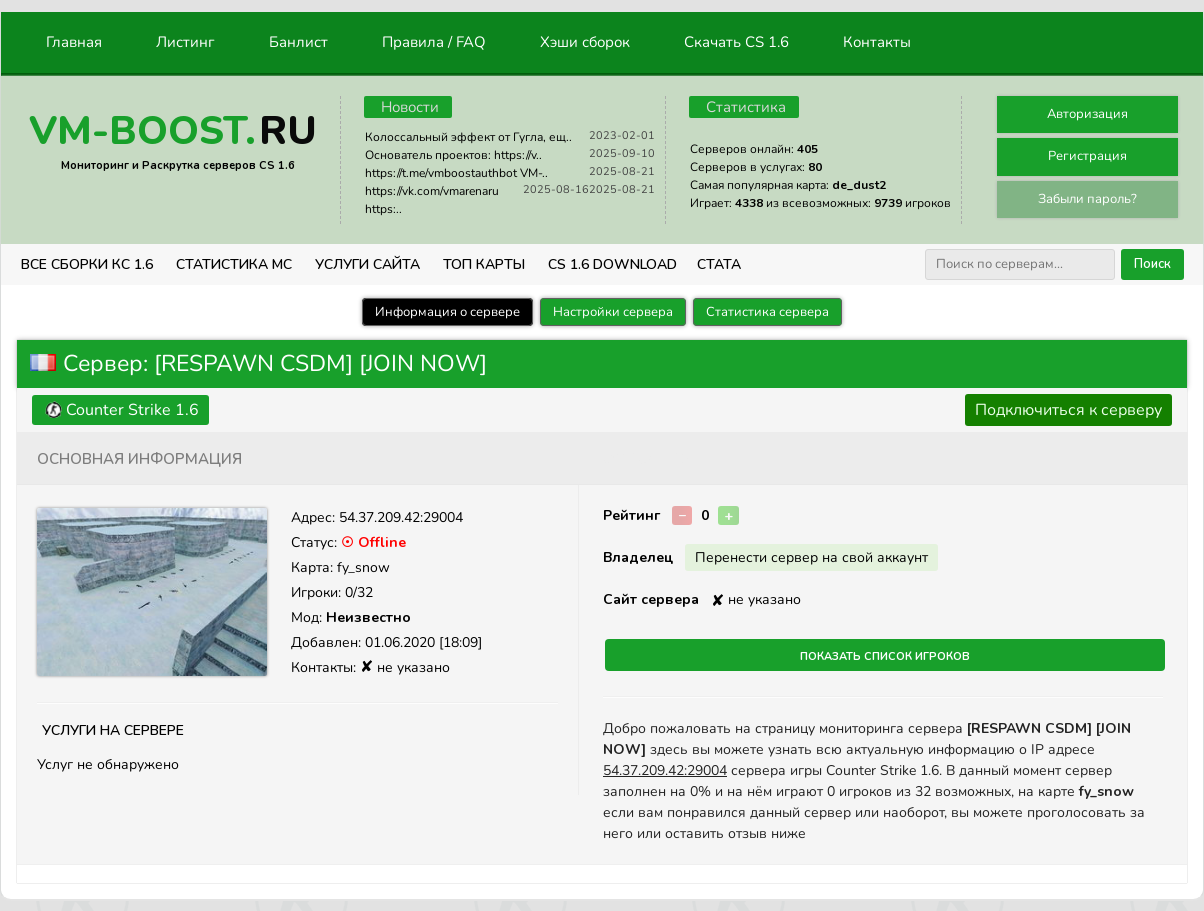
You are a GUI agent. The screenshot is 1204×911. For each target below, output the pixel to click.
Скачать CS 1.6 (736, 42)
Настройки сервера (613, 312)
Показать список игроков (885, 655)
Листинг (185, 42)
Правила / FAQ (434, 42)
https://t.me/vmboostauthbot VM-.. (456, 173)
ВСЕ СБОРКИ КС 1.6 (87, 264)
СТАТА (719, 264)
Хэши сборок (585, 42)
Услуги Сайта (367, 264)
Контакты (877, 42)
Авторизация (1087, 114)
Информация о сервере (447, 312)
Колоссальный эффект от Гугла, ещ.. (468, 137)
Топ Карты (484, 264)
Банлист (298, 42)
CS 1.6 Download (612, 264)
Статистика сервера (767, 312)
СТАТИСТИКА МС (234, 264)
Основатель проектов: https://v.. (453, 155)
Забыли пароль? (1087, 199)
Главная (74, 42)
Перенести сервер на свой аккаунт (811, 557)
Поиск (1152, 264)
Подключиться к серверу (1068, 410)
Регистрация (1087, 156)
